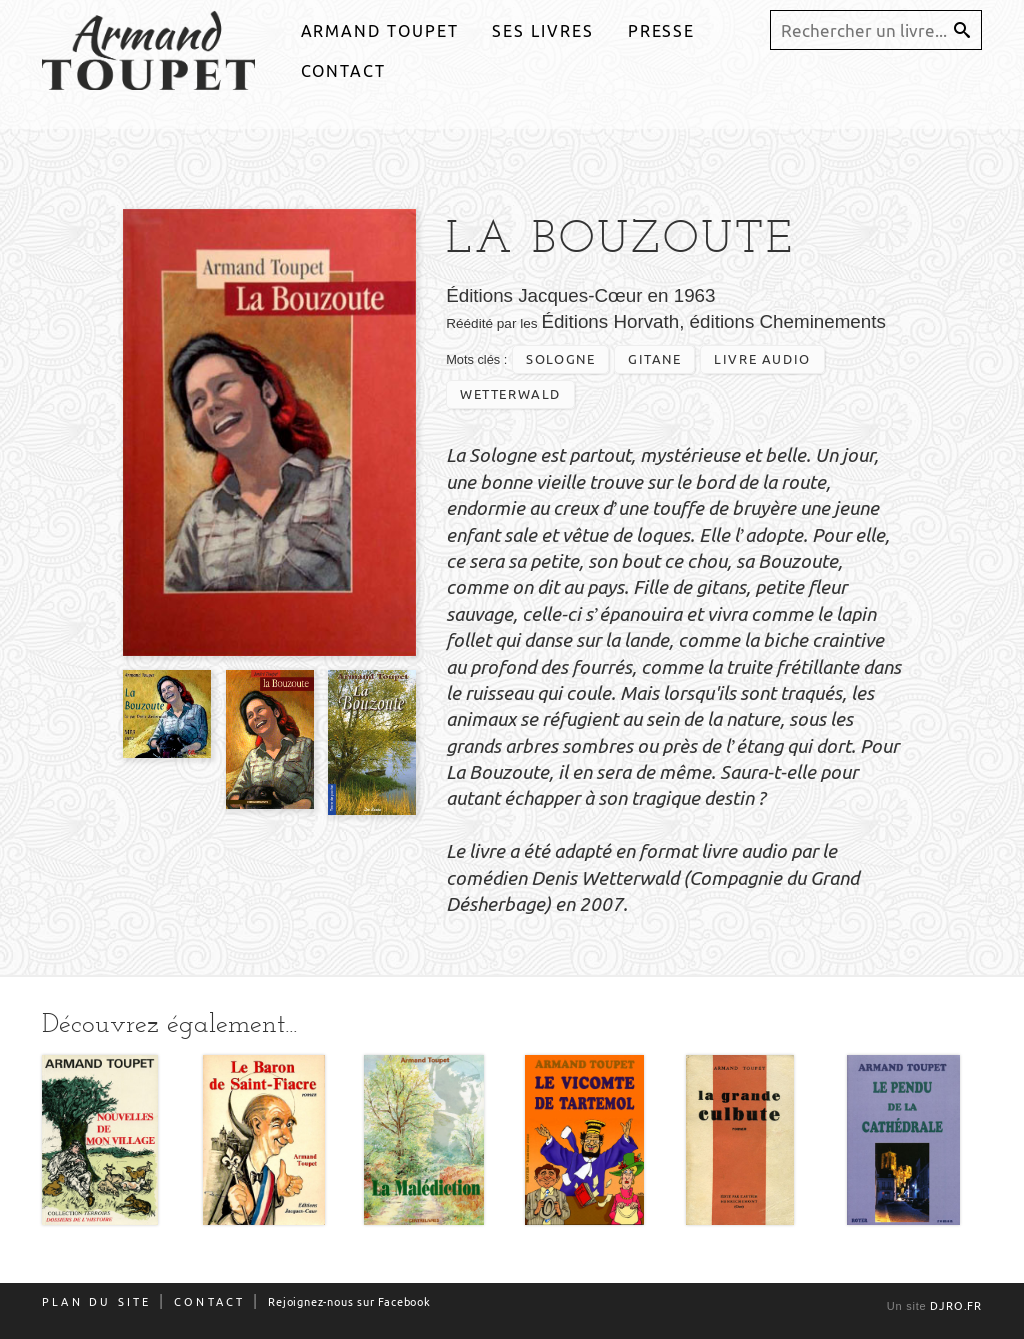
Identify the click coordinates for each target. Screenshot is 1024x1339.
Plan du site (96, 1302)
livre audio (762, 359)
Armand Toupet (380, 31)
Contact (343, 71)
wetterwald (510, 394)
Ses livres (542, 31)
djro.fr (956, 1306)
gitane (655, 359)
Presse (662, 31)
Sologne (560, 359)
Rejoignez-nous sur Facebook (349, 1302)
